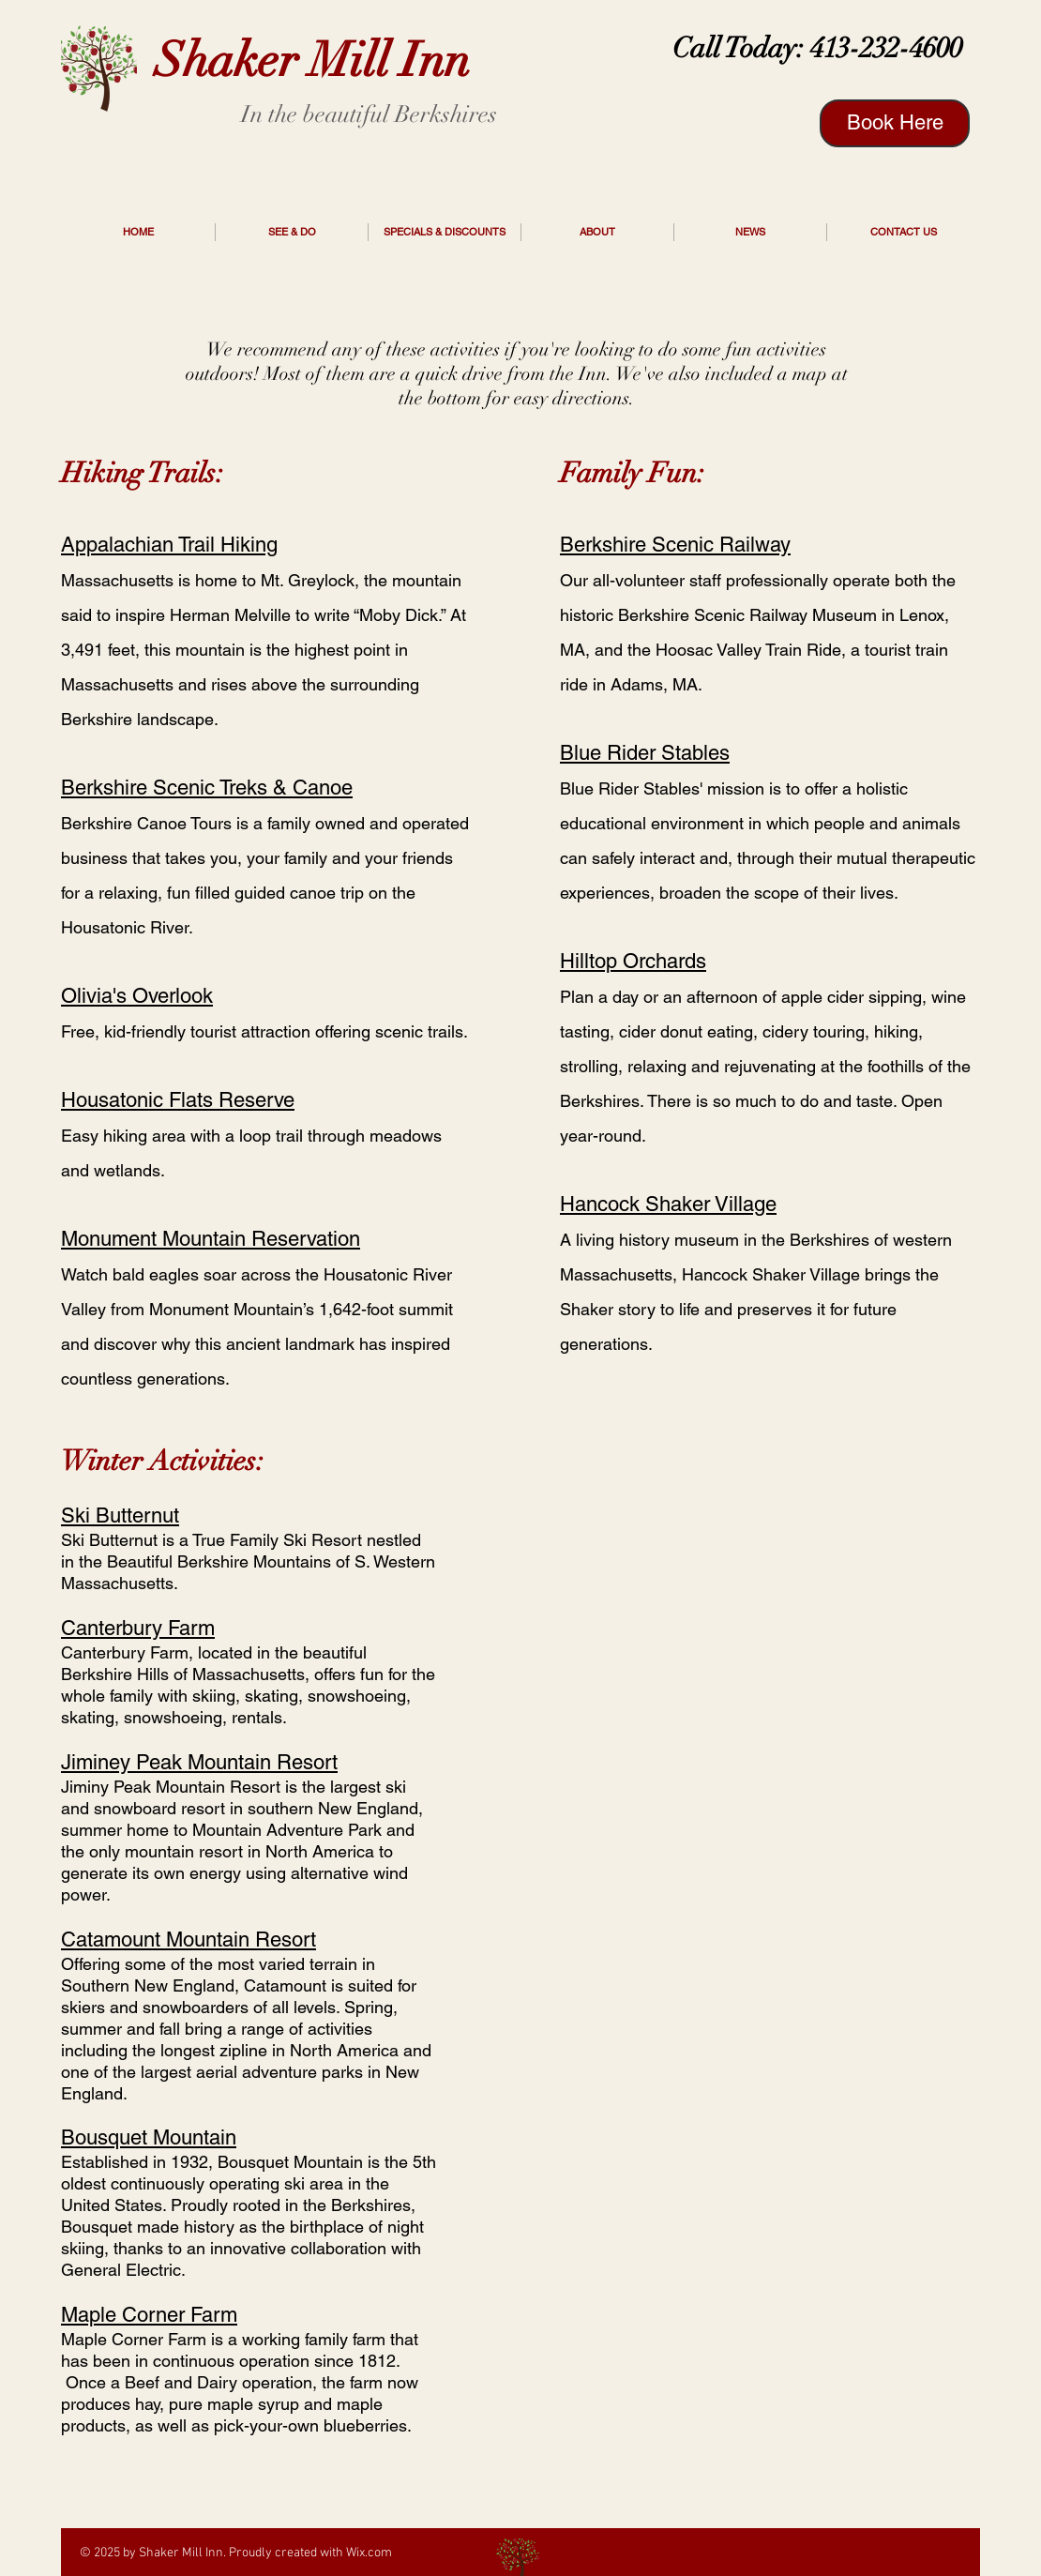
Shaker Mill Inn (312, 60)
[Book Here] (895, 123)
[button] (291, 232)
